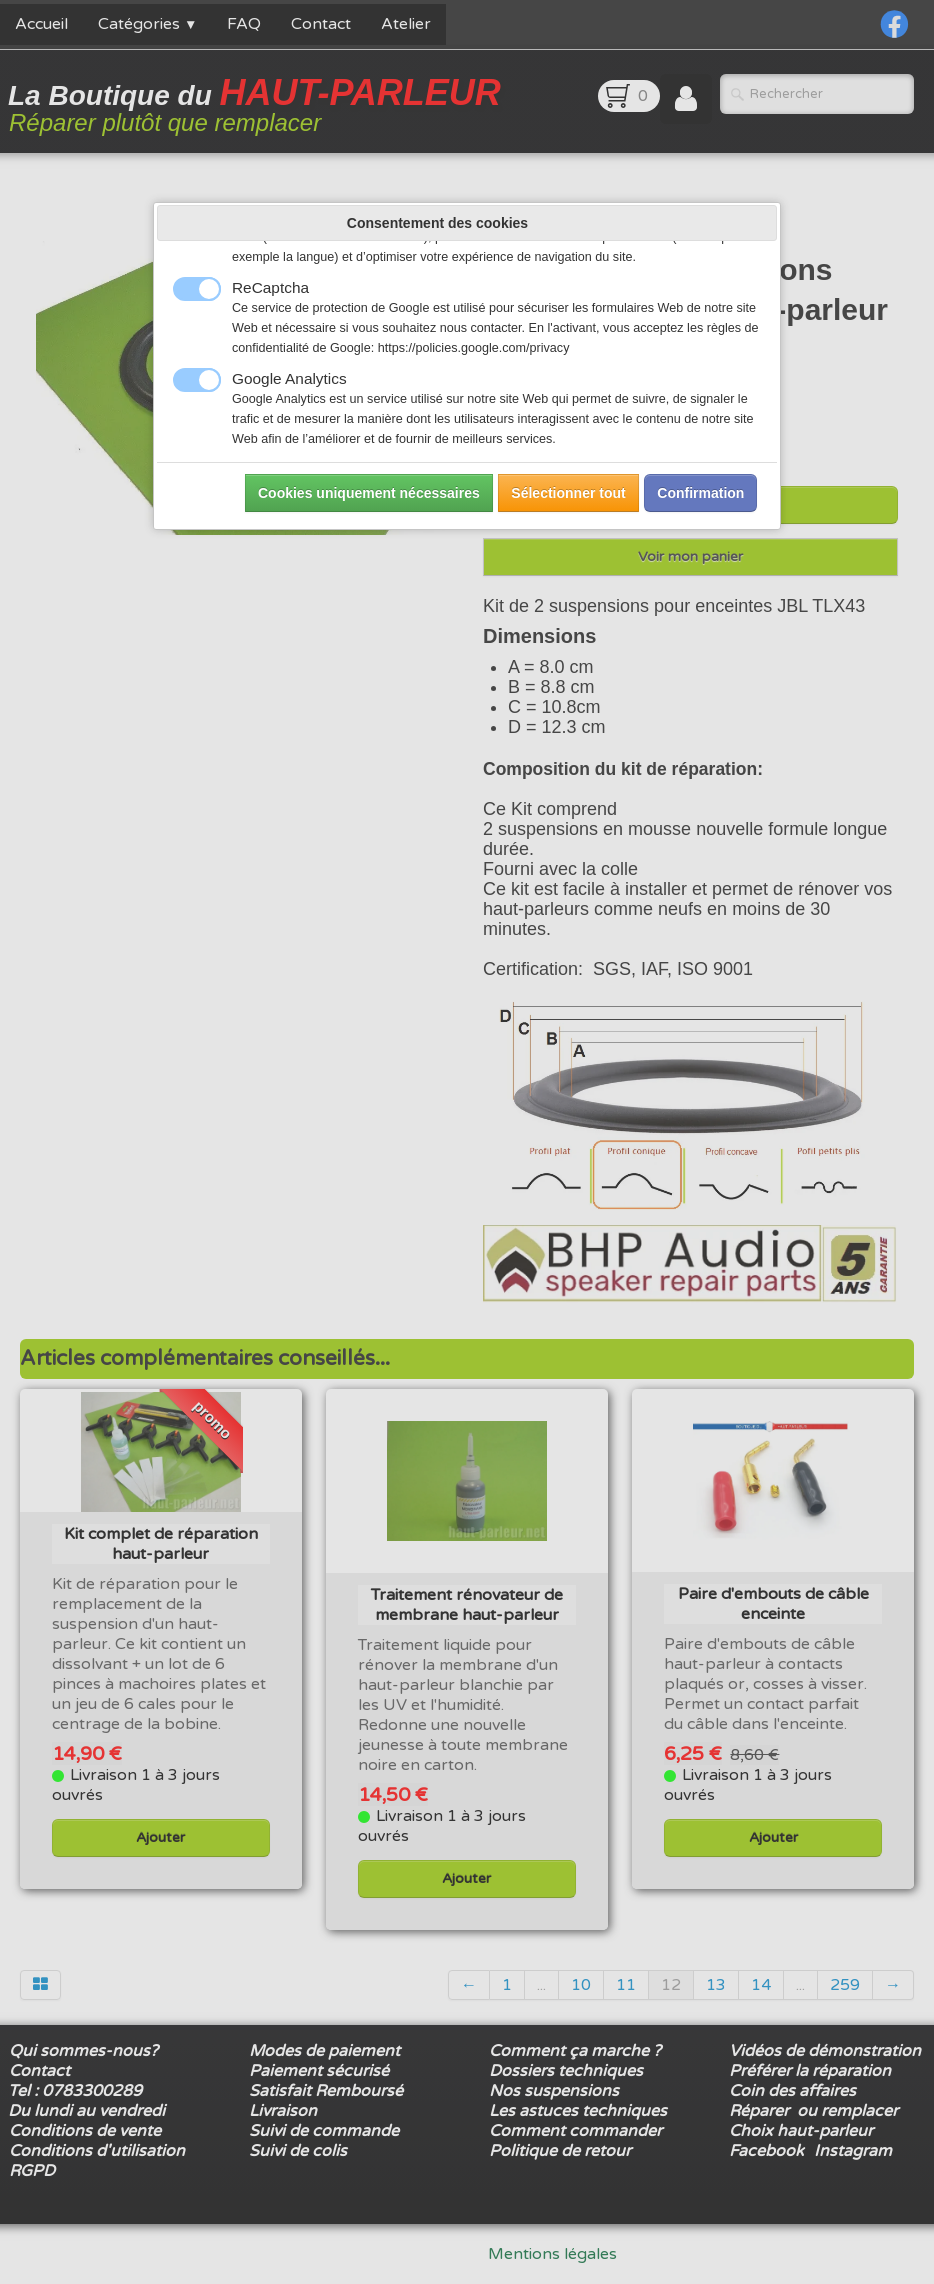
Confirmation (700, 493)
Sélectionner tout (568, 493)
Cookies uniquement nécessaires (369, 493)
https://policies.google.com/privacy (474, 348)
